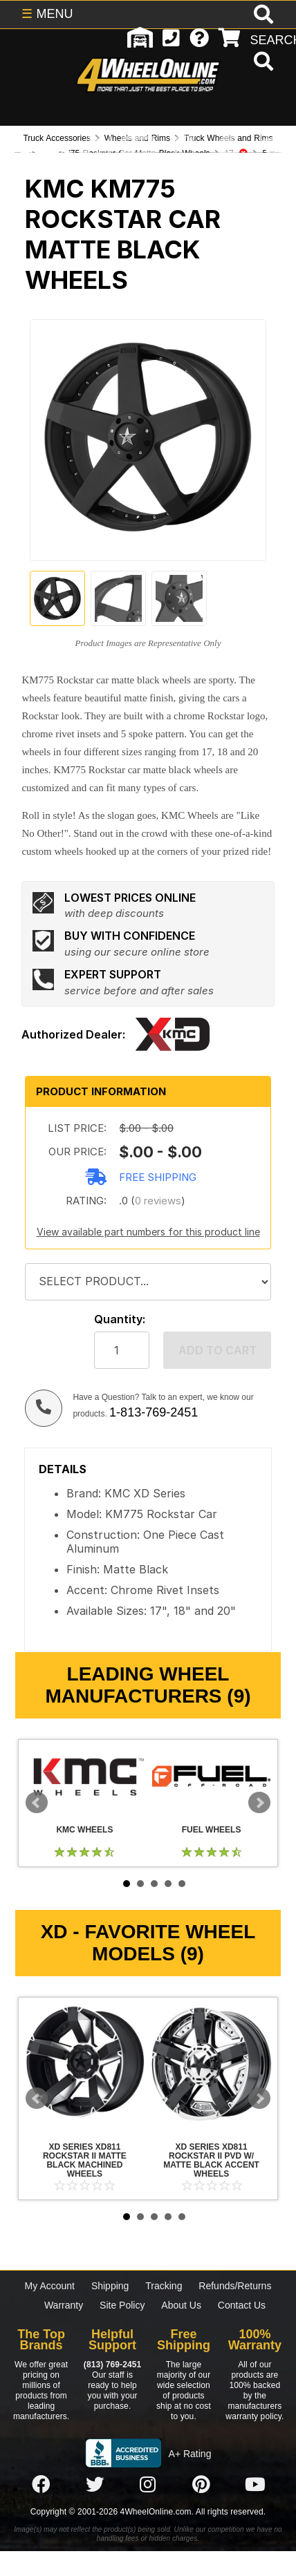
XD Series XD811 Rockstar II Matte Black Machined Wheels (85, 2063)
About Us (181, 2305)
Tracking (163, 2285)
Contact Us (242, 2305)
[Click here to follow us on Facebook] (41, 2485)
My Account (50, 2285)
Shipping (110, 2285)
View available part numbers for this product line (148, 1232)
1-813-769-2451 (153, 1412)
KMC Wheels (85, 1776)
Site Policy (122, 2305)
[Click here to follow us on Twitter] (95, 2485)
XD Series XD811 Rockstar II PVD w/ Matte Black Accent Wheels (211, 2063)
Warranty (63, 2305)
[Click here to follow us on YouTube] (255, 2485)
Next (259, 1803)
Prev (37, 1803)
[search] (261, 63)
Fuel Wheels (211, 1776)
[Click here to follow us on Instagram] (148, 2485)
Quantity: (119, 1319)
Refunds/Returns (234, 2285)
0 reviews (158, 1200)
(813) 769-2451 (112, 2364)
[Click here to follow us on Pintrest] (201, 2485)
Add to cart (217, 1350)
